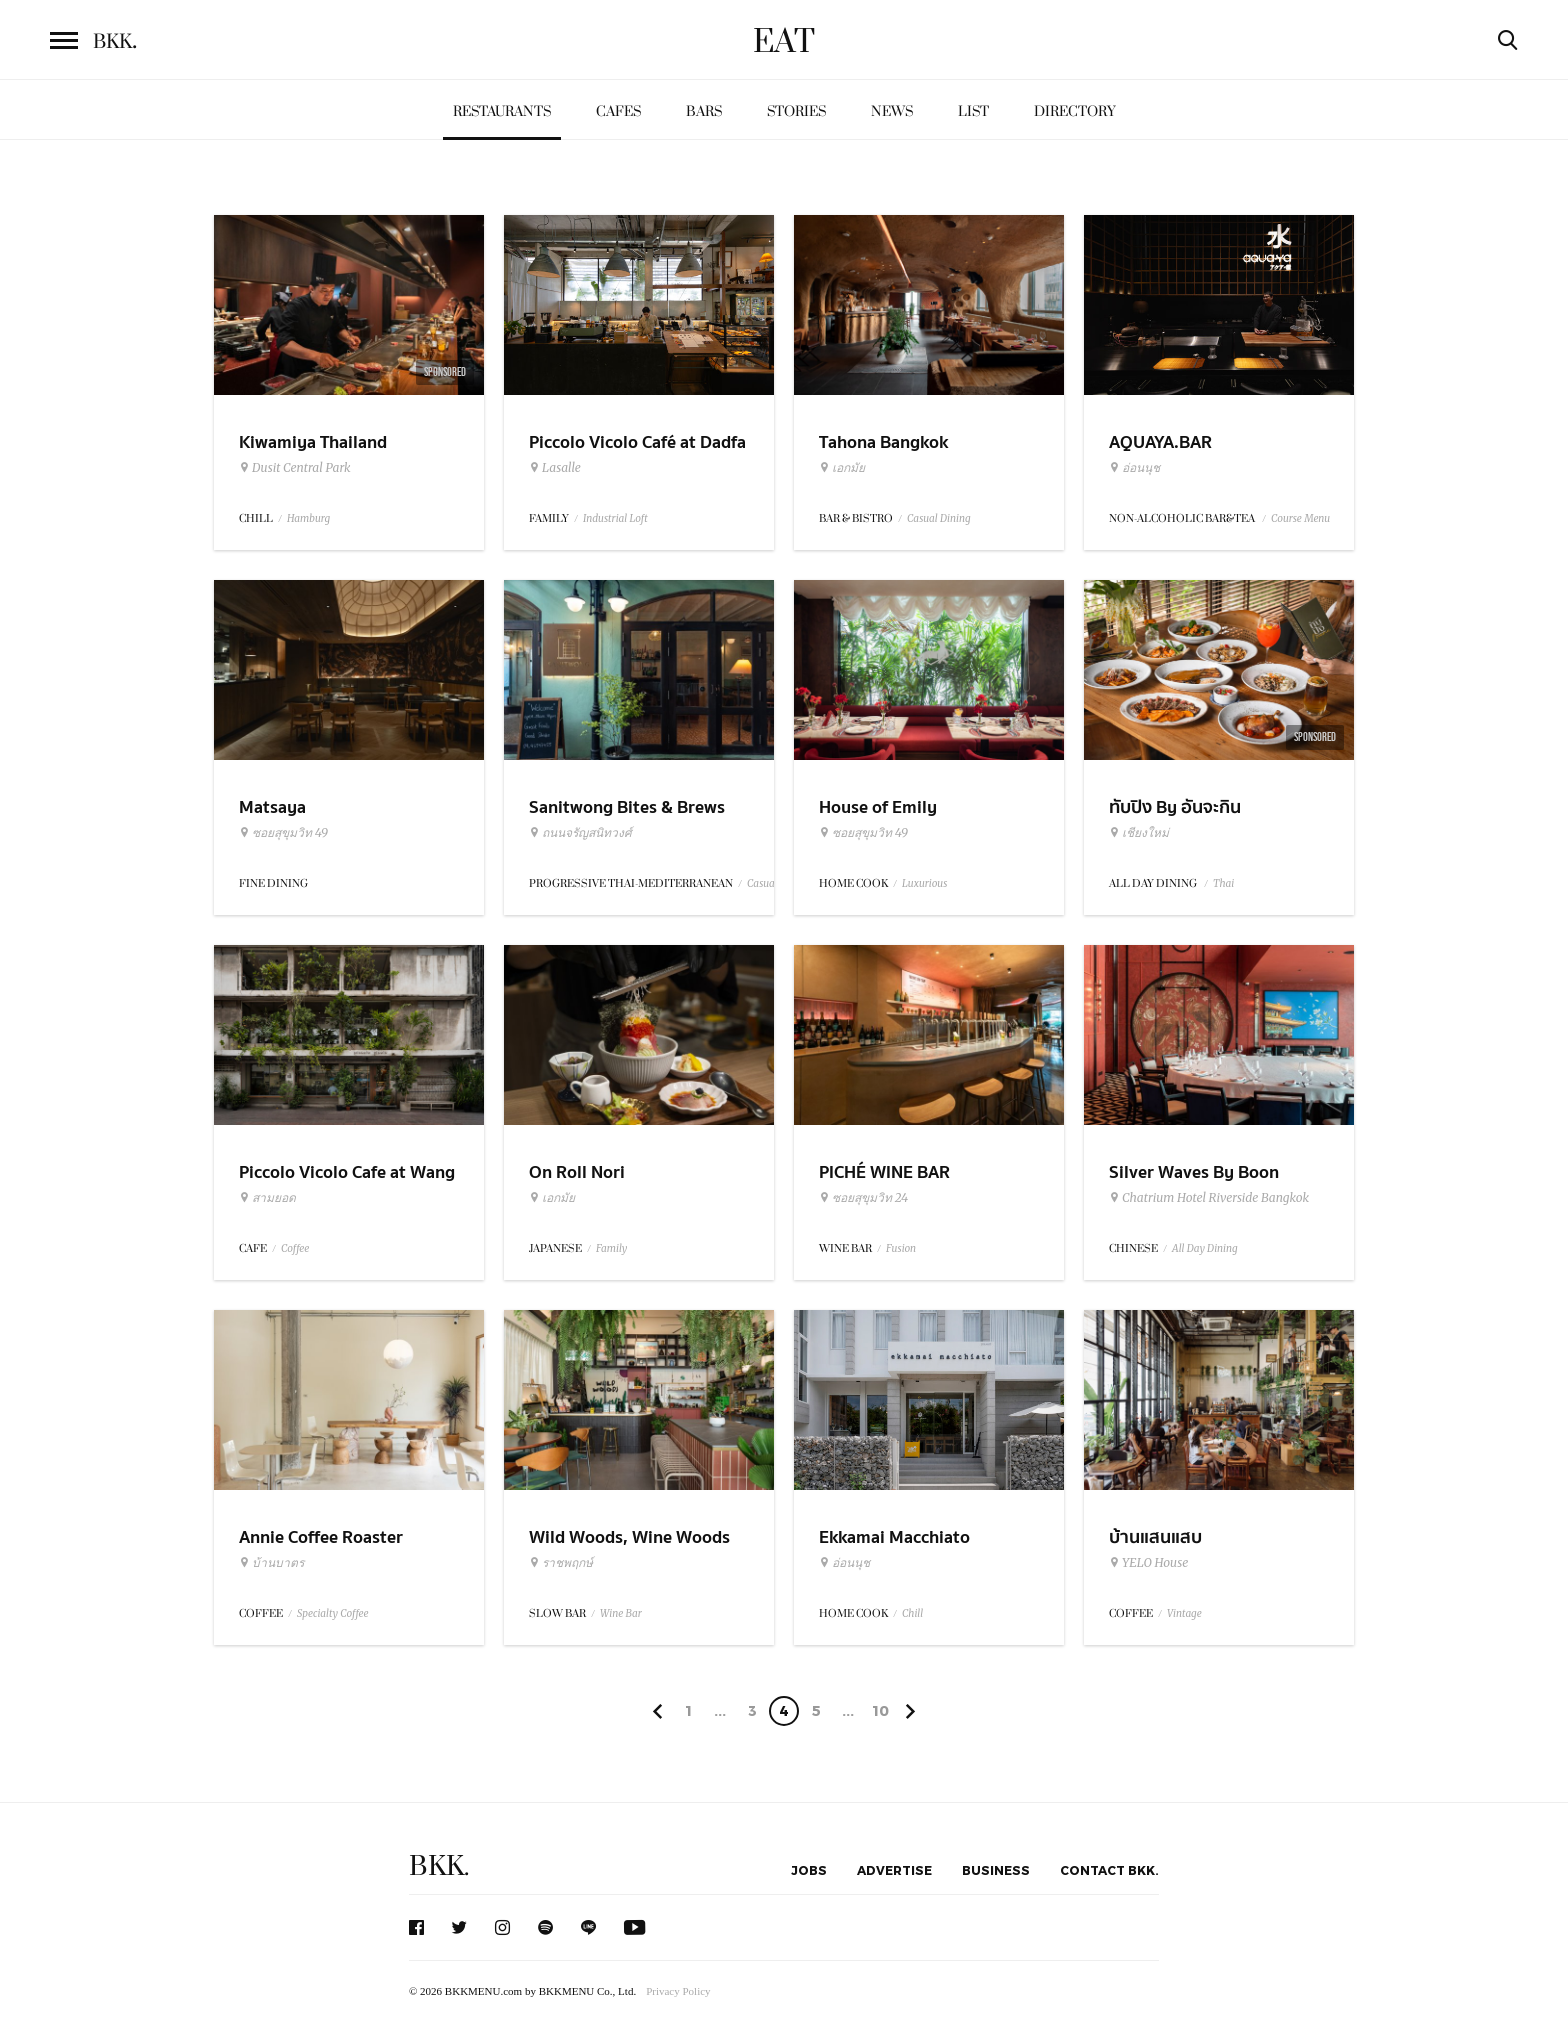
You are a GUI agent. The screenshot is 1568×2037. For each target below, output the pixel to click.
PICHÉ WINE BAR (884, 1172)
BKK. (439, 1866)
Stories (796, 111)
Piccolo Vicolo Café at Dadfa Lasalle (637, 455)
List (973, 111)
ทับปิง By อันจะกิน (1175, 807)
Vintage (1184, 1613)
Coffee (295, 1248)
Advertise (894, 1870)
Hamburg (308, 518)
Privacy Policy (678, 1991)
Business (996, 1870)
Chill (912, 1613)
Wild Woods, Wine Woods (629, 1537)
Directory (1075, 111)
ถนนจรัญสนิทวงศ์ (580, 833)
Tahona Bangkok (883, 442)
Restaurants (502, 111)
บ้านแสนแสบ (1155, 1537)
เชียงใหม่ (1139, 833)
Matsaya (272, 807)
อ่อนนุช (1134, 468)
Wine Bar (621, 1613)
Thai (1223, 883)
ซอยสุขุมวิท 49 (283, 833)
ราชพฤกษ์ (561, 1563)
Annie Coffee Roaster (321, 1537)
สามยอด (267, 1198)
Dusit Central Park (295, 468)
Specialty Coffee (333, 1613)
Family (611, 1248)
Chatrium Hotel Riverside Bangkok (1209, 1198)
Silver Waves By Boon (1194, 1172)
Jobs (809, 1870)
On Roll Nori (577, 1172)
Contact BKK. (1109, 1870)
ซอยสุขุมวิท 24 (863, 1198)
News (892, 111)
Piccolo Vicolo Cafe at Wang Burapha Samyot (347, 1185)
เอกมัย (842, 468)
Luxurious (924, 883)
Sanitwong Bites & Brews (627, 807)
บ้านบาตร (271, 1563)
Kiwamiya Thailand (313, 442)
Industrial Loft (615, 518)
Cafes (618, 111)
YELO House (1148, 1563)
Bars (704, 111)
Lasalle (555, 468)
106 (880, 1714)
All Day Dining (1205, 1248)
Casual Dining (939, 518)
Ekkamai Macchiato (894, 1537)
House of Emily (878, 807)
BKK (115, 42)
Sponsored (445, 372)
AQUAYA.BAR (1160, 442)
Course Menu (1300, 518)
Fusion (901, 1248)
